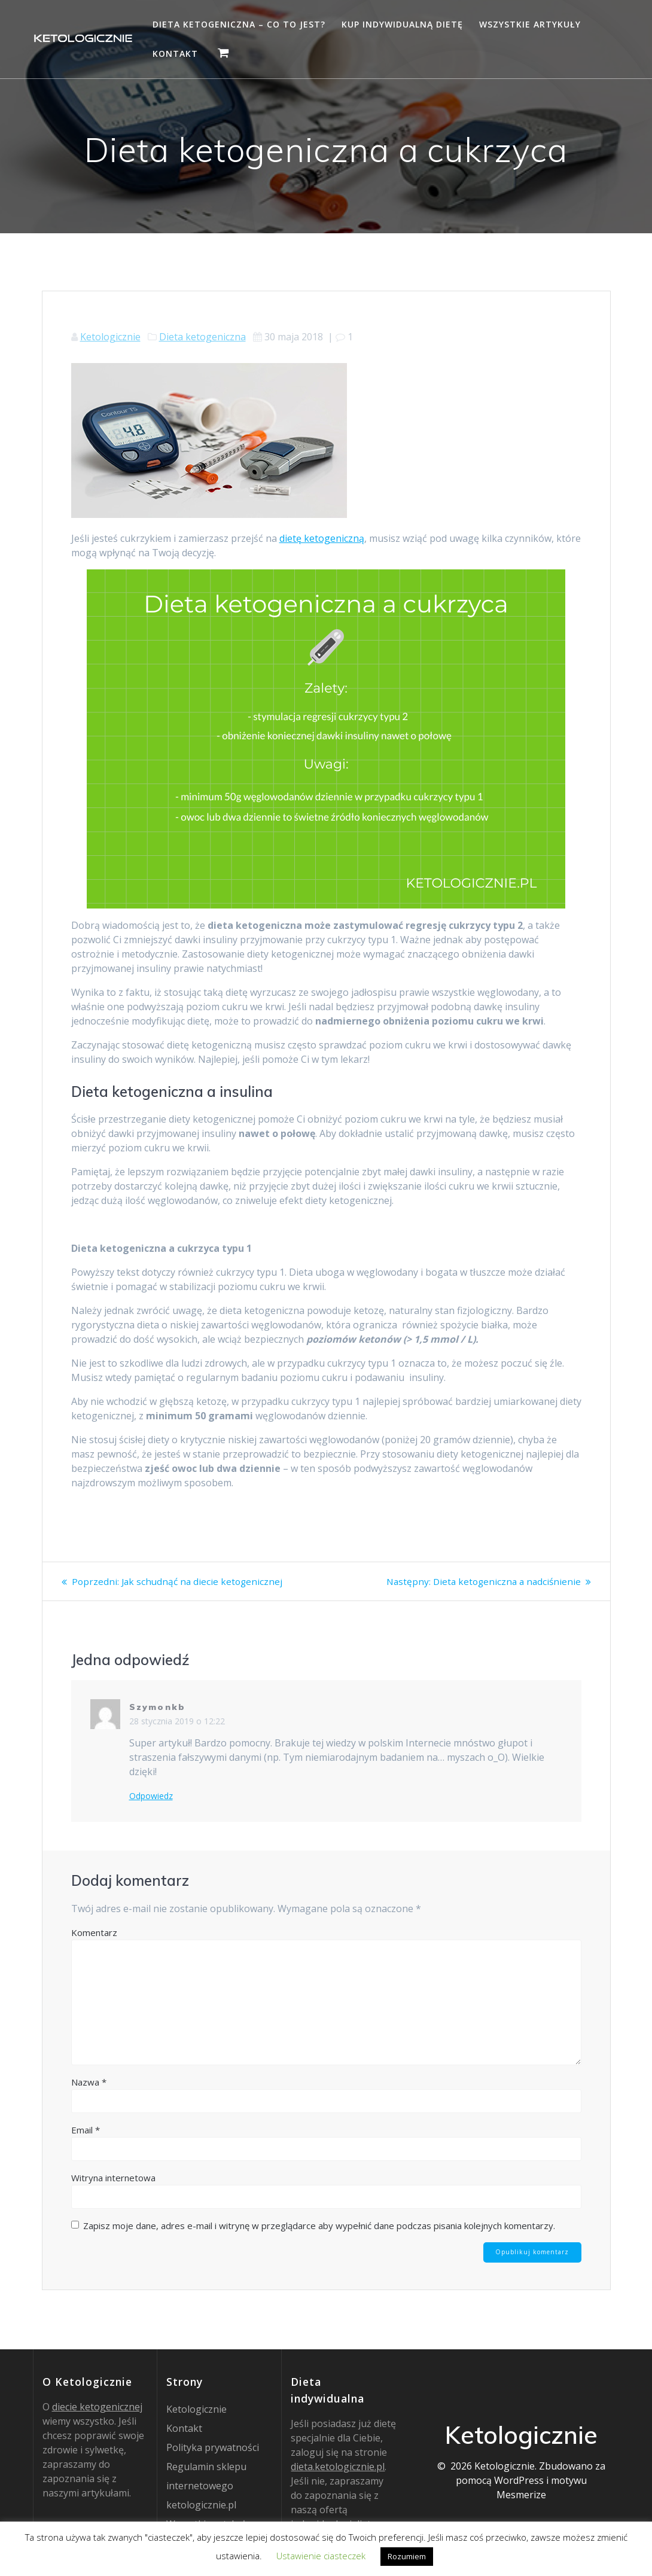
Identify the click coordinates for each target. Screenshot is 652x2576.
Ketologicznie (110, 336)
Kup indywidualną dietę (402, 24)
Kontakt (175, 53)
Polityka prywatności (212, 2447)
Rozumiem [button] (407, 2556)
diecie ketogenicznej (97, 2406)
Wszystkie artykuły (530, 24)
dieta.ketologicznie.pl (338, 2466)
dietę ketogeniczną (321, 538)
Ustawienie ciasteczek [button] (320, 2556)
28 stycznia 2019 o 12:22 (177, 1721)
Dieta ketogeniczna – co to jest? (239, 24)
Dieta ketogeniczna (202, 336)
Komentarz (94, 1932)
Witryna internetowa (113, 2178)
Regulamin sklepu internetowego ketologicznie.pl (206, 2485)
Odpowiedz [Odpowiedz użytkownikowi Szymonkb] (151, 1796)
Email (85, 2130)
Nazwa (88, 2082)
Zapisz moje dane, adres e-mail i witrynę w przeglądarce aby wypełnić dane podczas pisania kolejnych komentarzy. (319, 2225)
